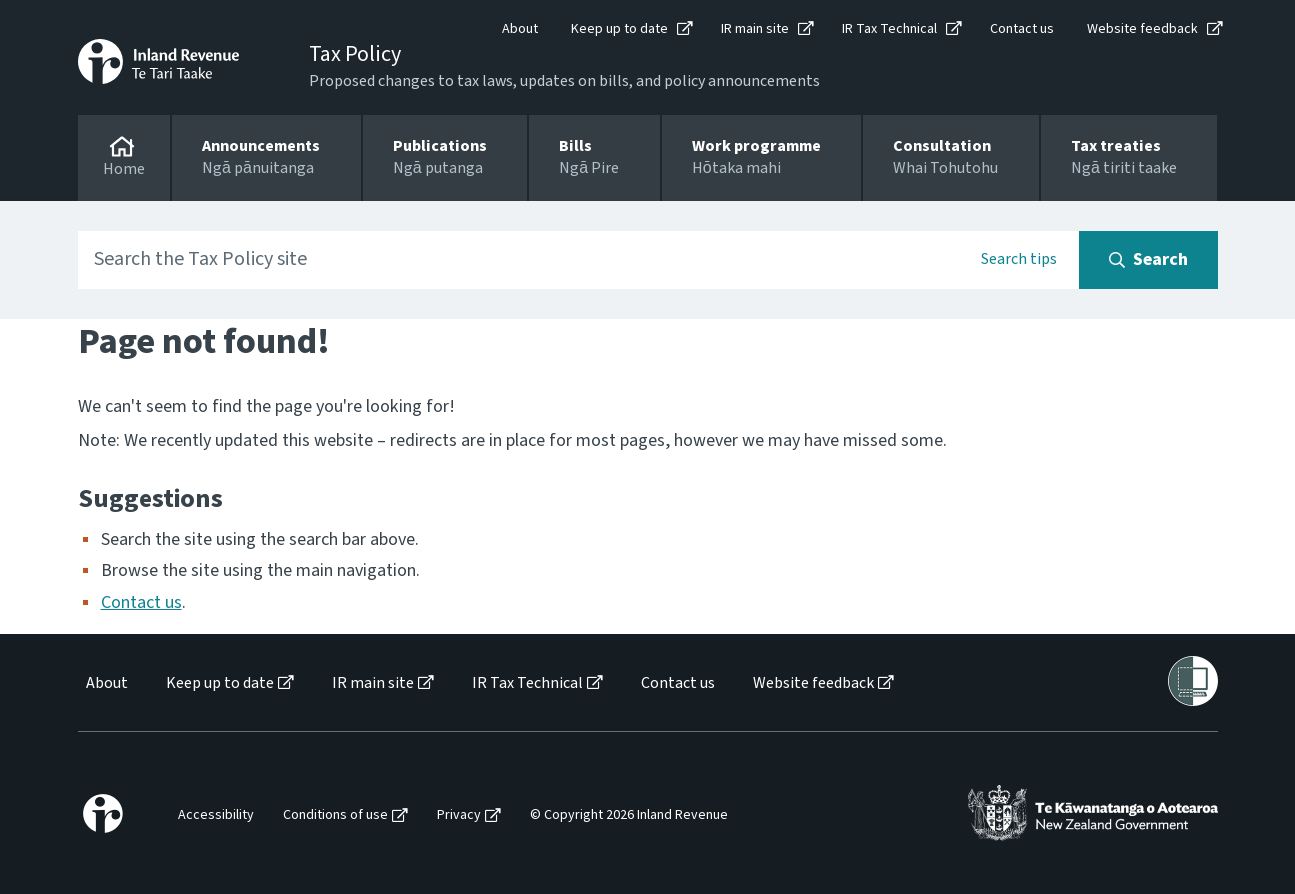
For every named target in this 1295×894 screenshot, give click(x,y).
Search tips (1019, 259)
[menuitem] (105, 683)
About (520, 29)
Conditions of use (335, 815)
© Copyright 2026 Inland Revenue (629, 815)
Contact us (1022, 29)
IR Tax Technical (889, 29)
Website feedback (1142, 29)
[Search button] (1148, 260)
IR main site (755, 29)
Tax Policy (355, 54)
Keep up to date (619, 29)
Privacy (459, 815)
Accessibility (216, 815)
